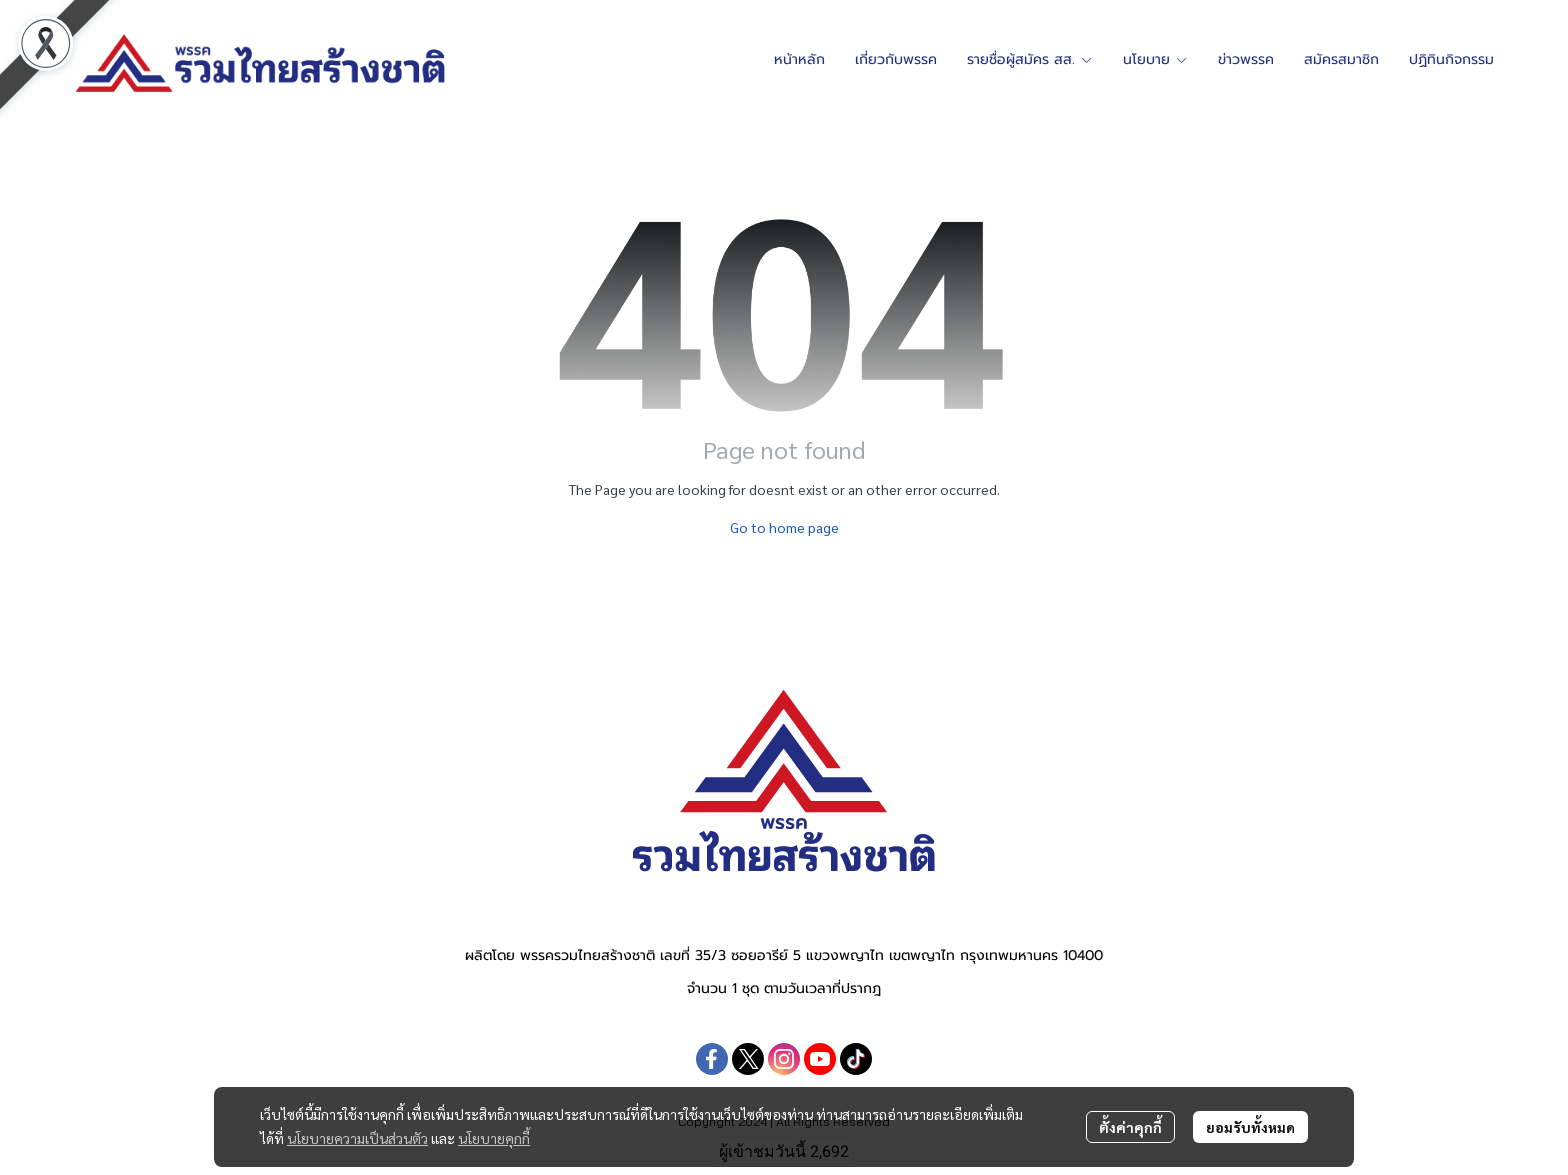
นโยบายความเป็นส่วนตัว (357, 1138)
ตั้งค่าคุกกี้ (1130, 1127)
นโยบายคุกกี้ (494, 1138)
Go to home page (784, 527)
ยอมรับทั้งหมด (1250, 1127)
